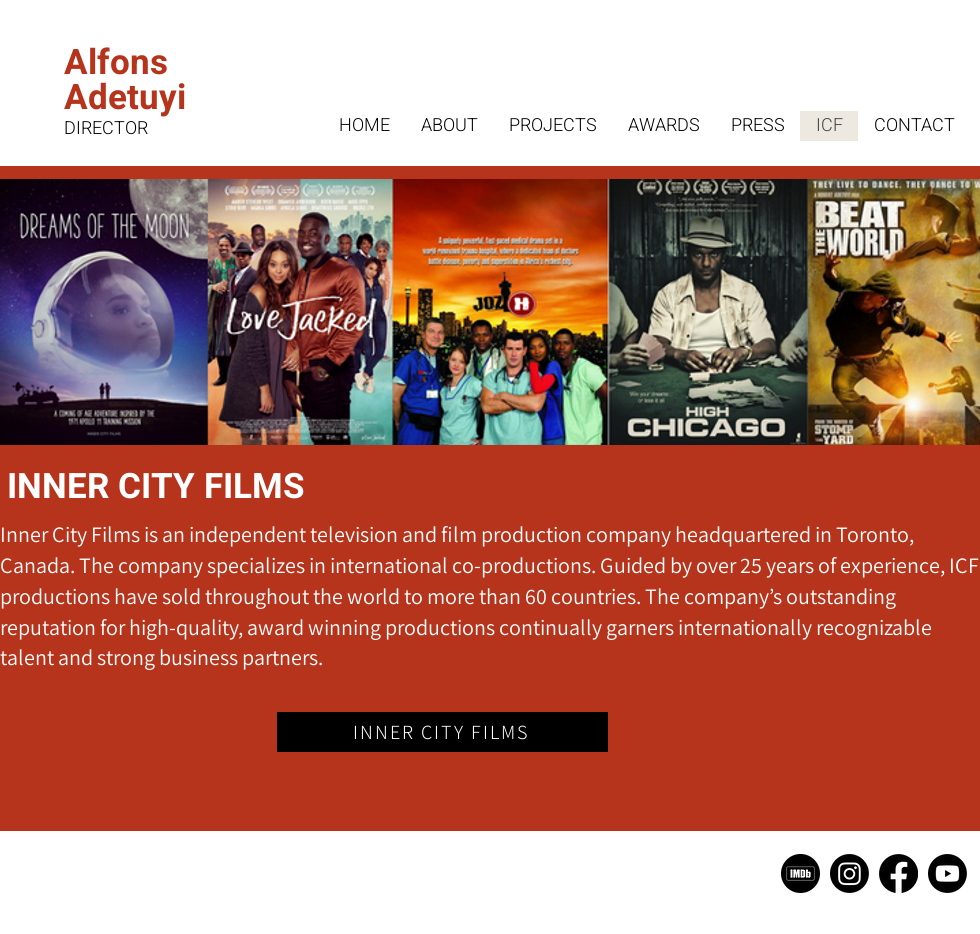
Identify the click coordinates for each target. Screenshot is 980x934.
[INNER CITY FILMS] (442, 732)
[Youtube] (947, 873)
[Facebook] (898, 873)
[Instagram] (849, 873)
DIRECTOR (106, 128)
